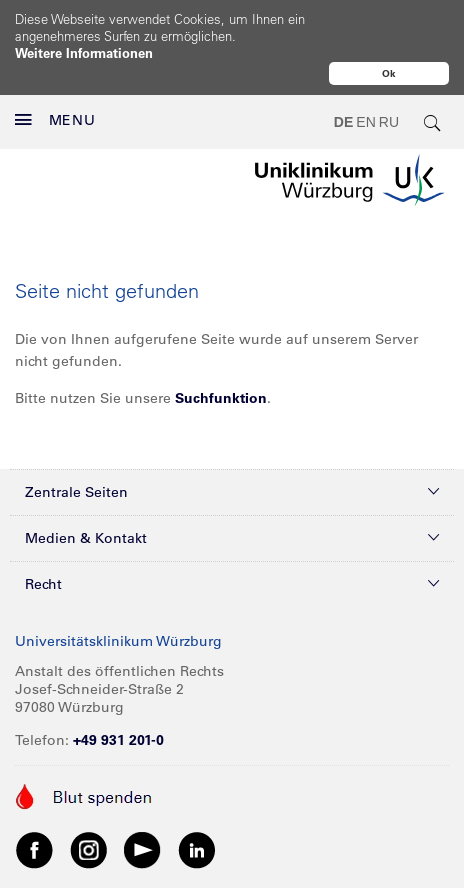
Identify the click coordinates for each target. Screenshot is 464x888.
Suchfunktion (221, 355)
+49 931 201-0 (118, 697)
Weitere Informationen (84, 52)
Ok (389, 73)
